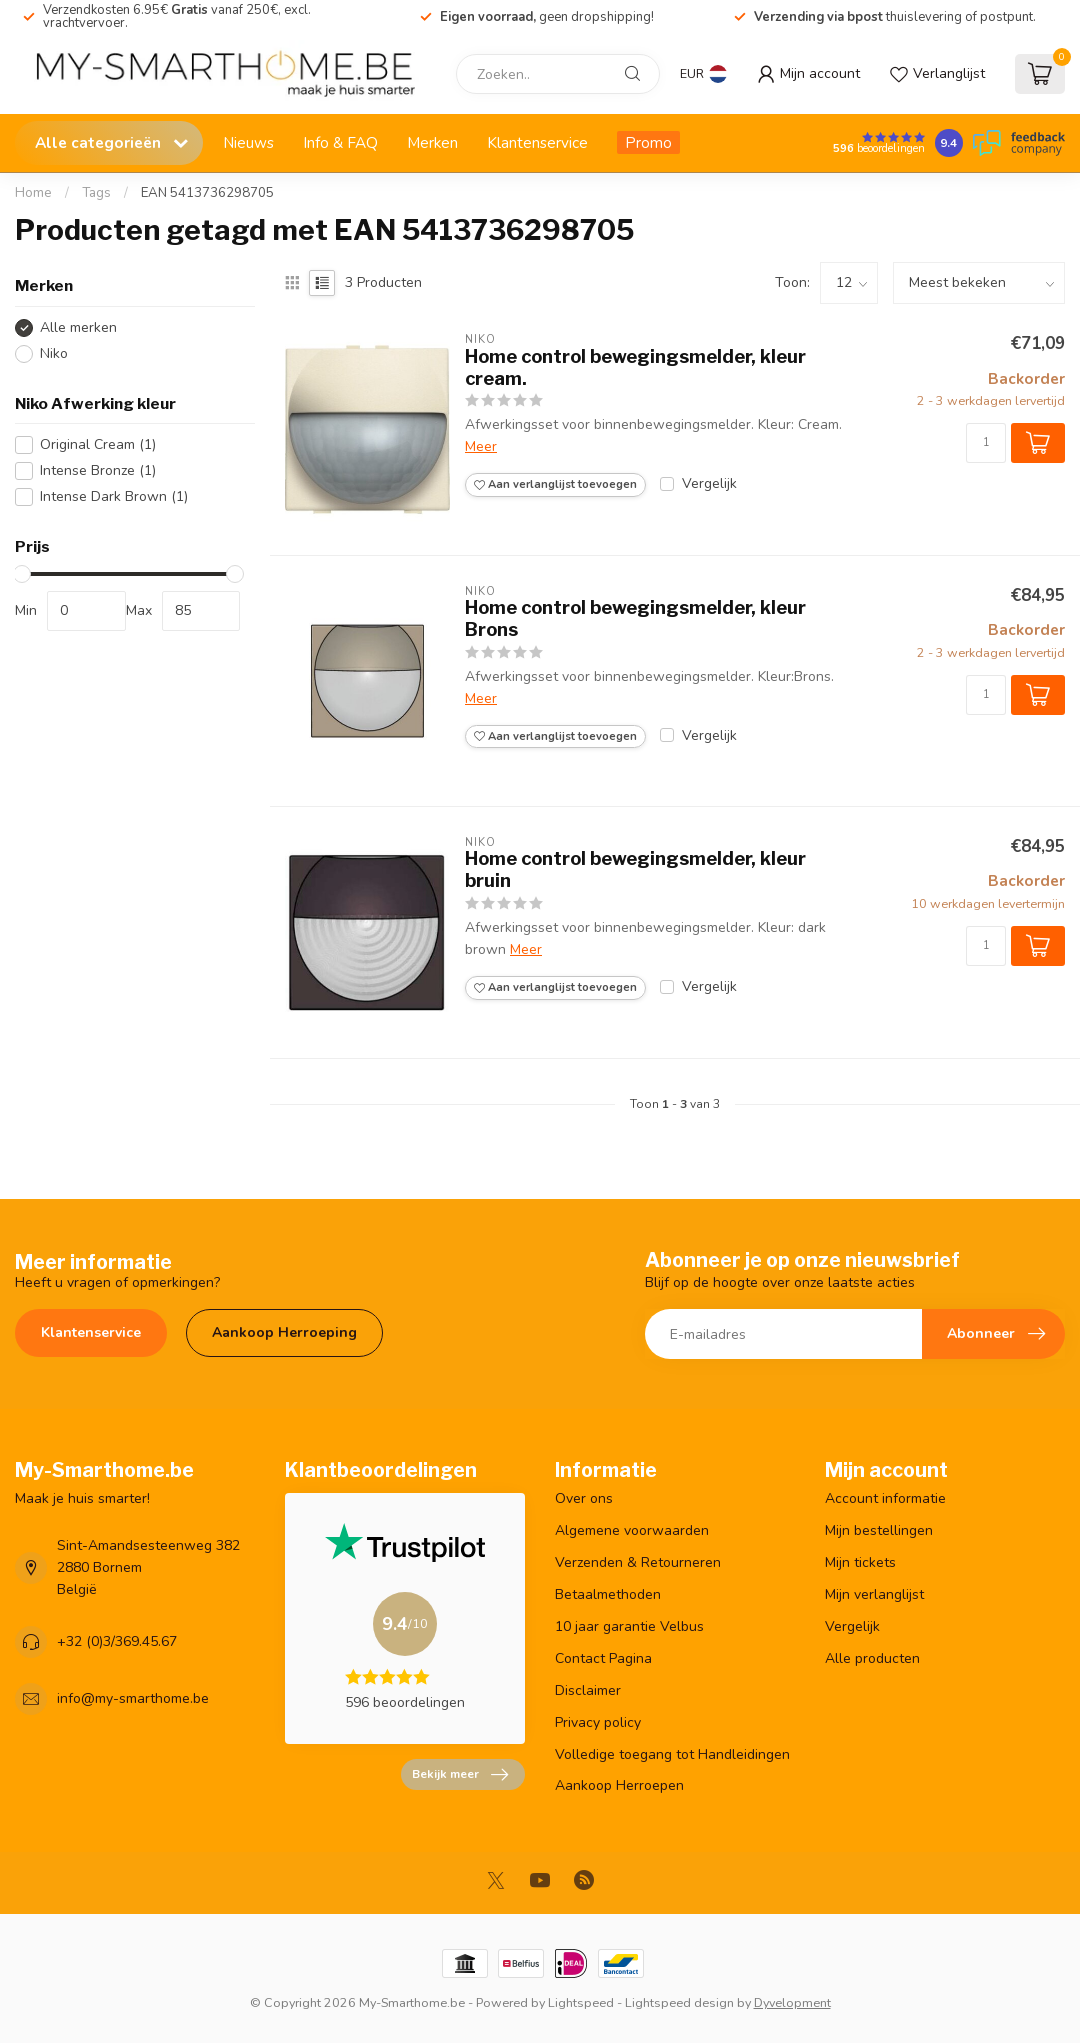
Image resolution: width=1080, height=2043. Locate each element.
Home (33, 193)
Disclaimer (588, 1690)
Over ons (584, 1498)
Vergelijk (709, 483)
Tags (96, 193)
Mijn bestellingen (879, 1530)
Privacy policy (598, 1722)
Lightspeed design (679, 2002)
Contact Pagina (603, 1658)
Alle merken (78, 327)
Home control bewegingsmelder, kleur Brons (635, 618)
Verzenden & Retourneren (638, 1562)
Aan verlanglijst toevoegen (555, 484)
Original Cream (98, 444)
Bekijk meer (460, 1775)
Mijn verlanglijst (874, 1594)
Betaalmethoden (608, 1594)
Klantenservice (537, 142)
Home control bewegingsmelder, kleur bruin (635, 869)
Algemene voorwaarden (632, 1530)
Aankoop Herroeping (284, 1332)
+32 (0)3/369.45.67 (117, 1641)
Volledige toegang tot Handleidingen (672, 1754)
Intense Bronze (98, 470)
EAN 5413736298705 (207, 193)
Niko (54, 353)
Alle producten (872, 1658)
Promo (648, 142)
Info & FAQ (340, 142)
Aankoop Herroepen (619, 1785)
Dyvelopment (792, 2002)
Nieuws (248, 142)
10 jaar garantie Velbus (629, 1626)
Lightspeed (581, 2002)
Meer (481, 446)
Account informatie (885, 1498)
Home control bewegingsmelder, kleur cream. (635, 367)
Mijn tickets (860, 1562)
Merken (432, 142)
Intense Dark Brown (114, 496)
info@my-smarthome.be (133, 1698)
